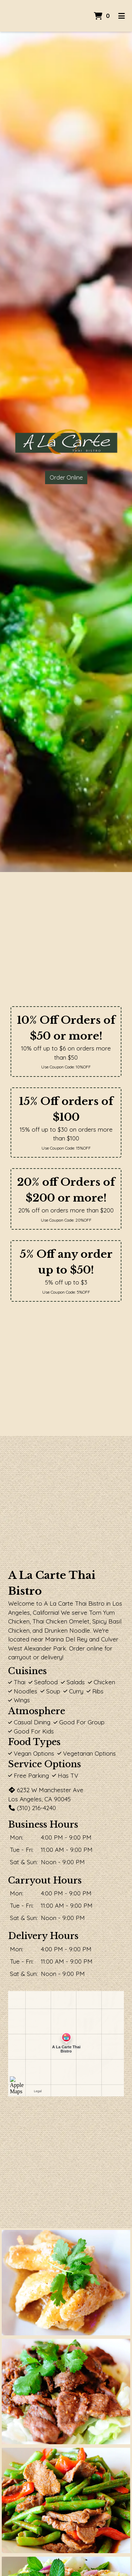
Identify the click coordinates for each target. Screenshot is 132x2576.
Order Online (66, 477)
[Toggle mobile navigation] (121, 15)
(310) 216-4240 (32, 1807)
